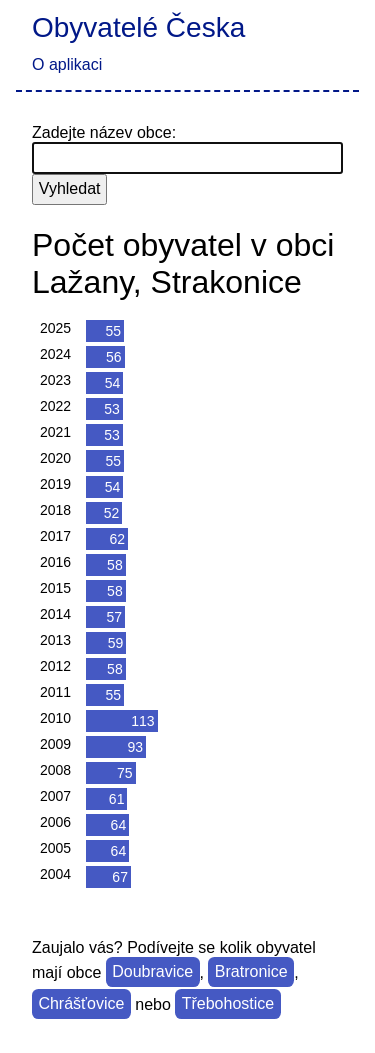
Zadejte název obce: (104, 132)
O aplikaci (67, 64)
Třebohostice (228, 1004)
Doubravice (152, 972)
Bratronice (251, 972)
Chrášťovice (81, 1004)
